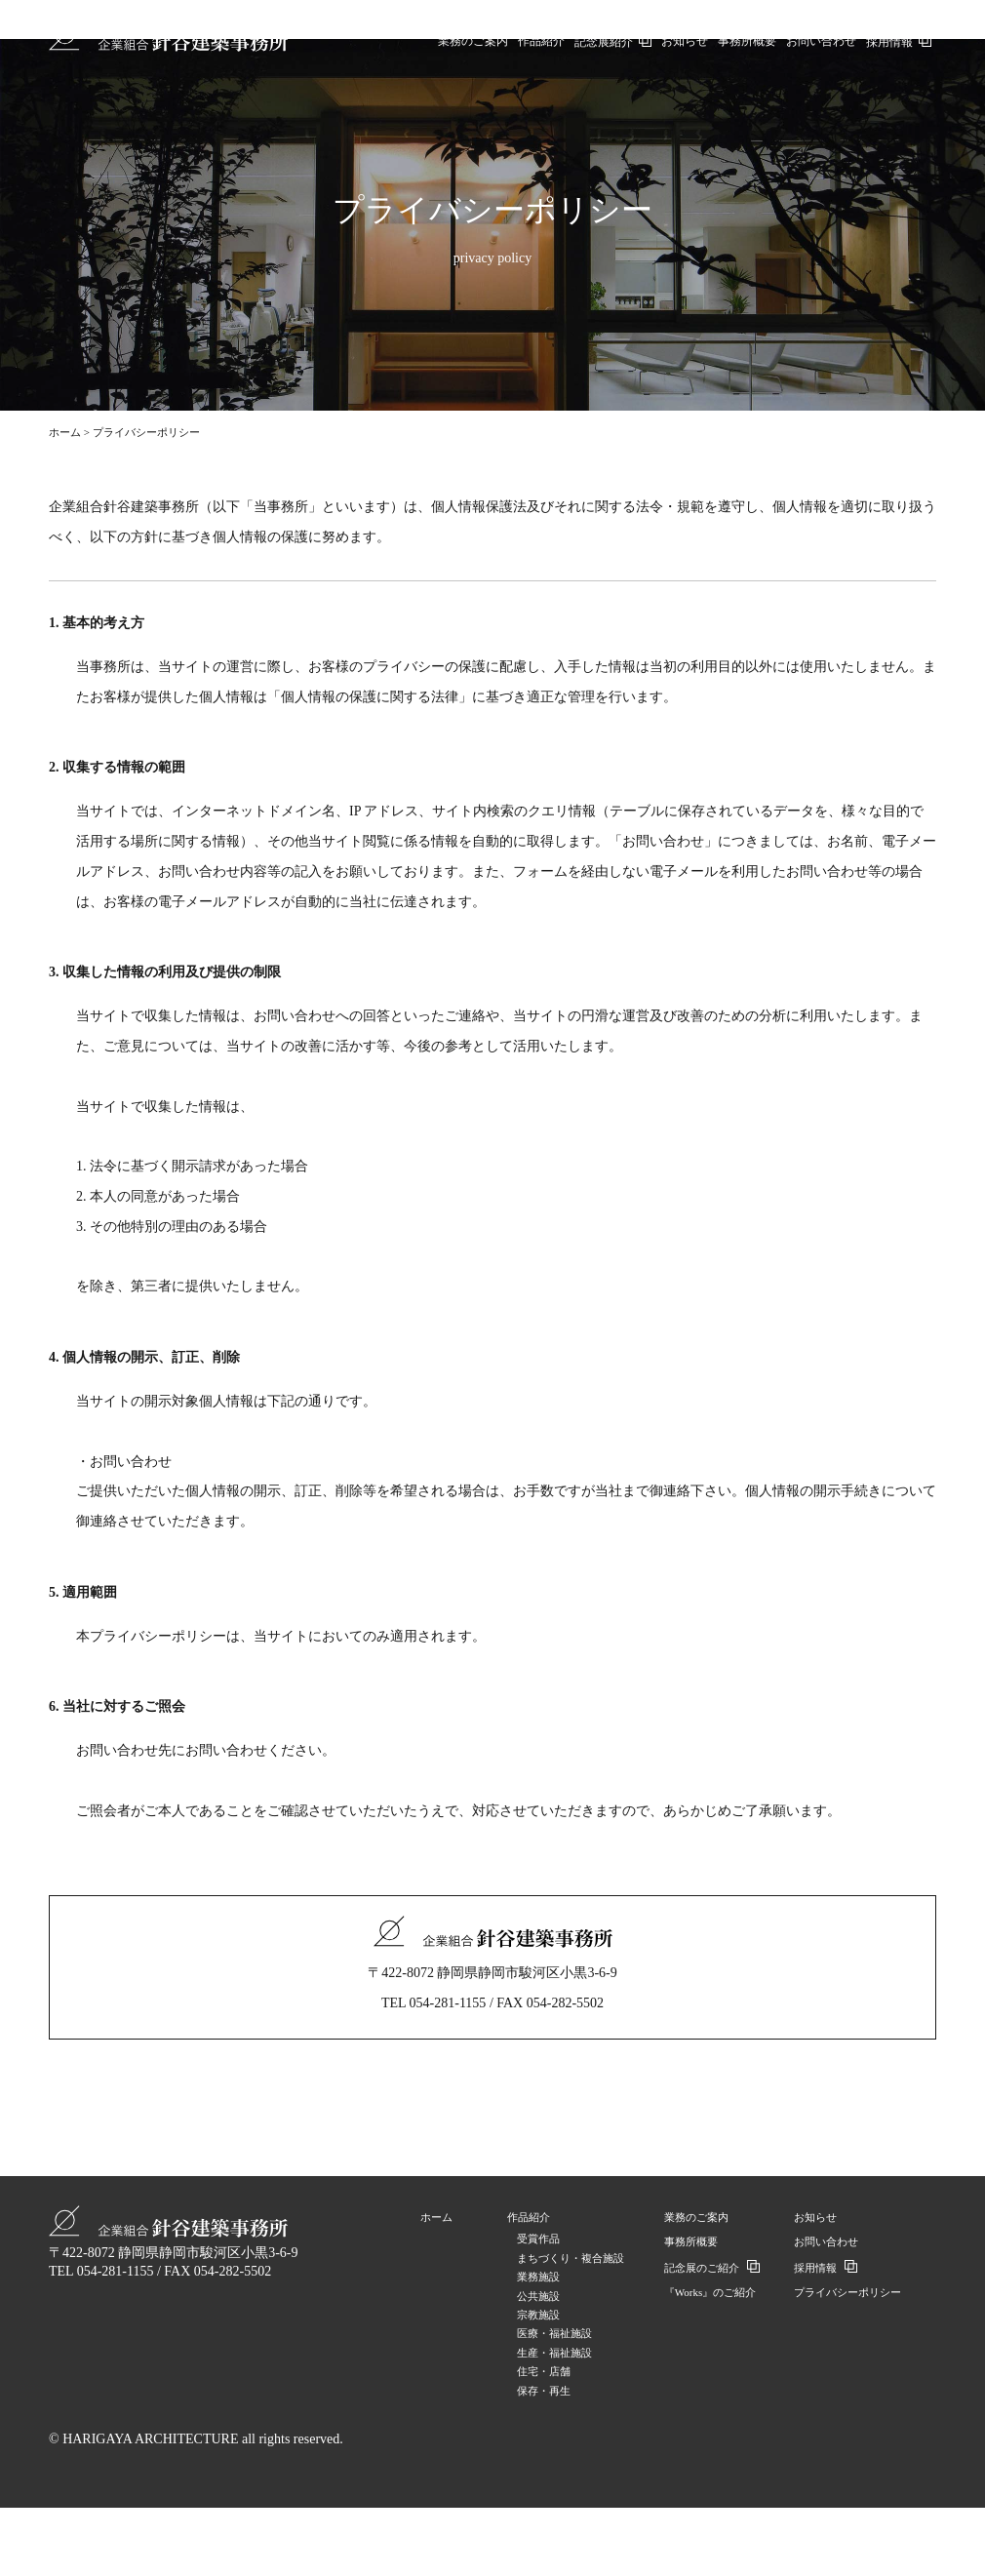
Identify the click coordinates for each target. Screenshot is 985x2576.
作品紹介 (528, 2217)
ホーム (65, 432)
